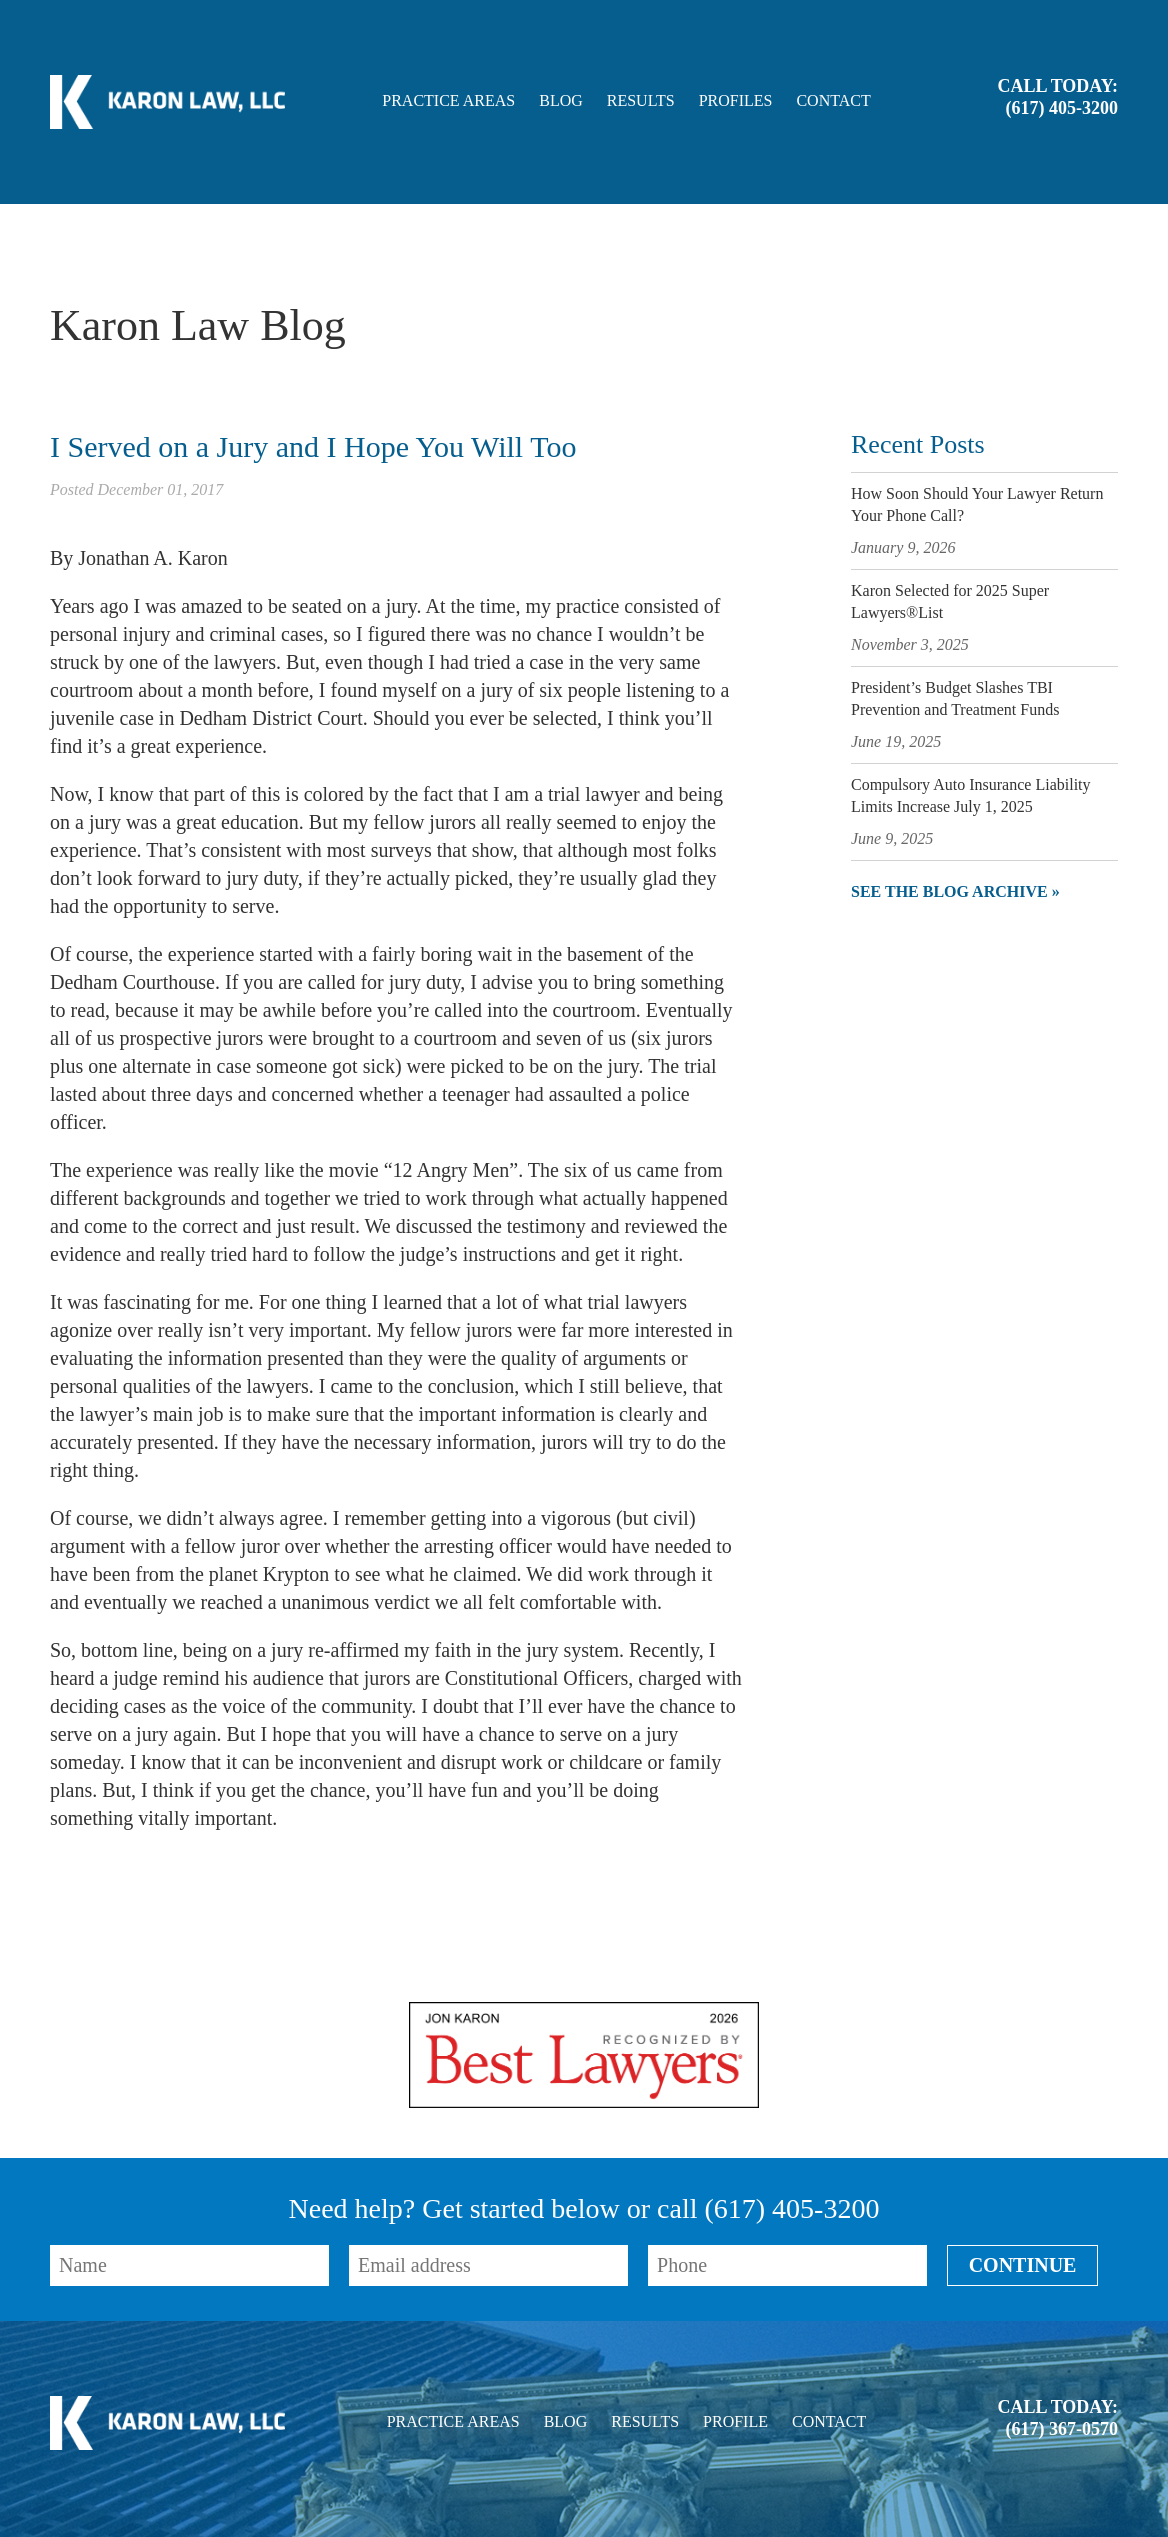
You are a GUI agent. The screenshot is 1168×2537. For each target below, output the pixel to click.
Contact (833, 101)
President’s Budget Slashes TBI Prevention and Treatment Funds (955, 698)
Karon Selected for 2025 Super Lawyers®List (950, 601)
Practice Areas (448, 101)
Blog (561, 101)
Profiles (736, 101)
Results (641, 101)
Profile (735, 2422)
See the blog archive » (955, 891)
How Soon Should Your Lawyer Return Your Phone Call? (977, 504)
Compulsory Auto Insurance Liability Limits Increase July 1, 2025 (971, 795)
